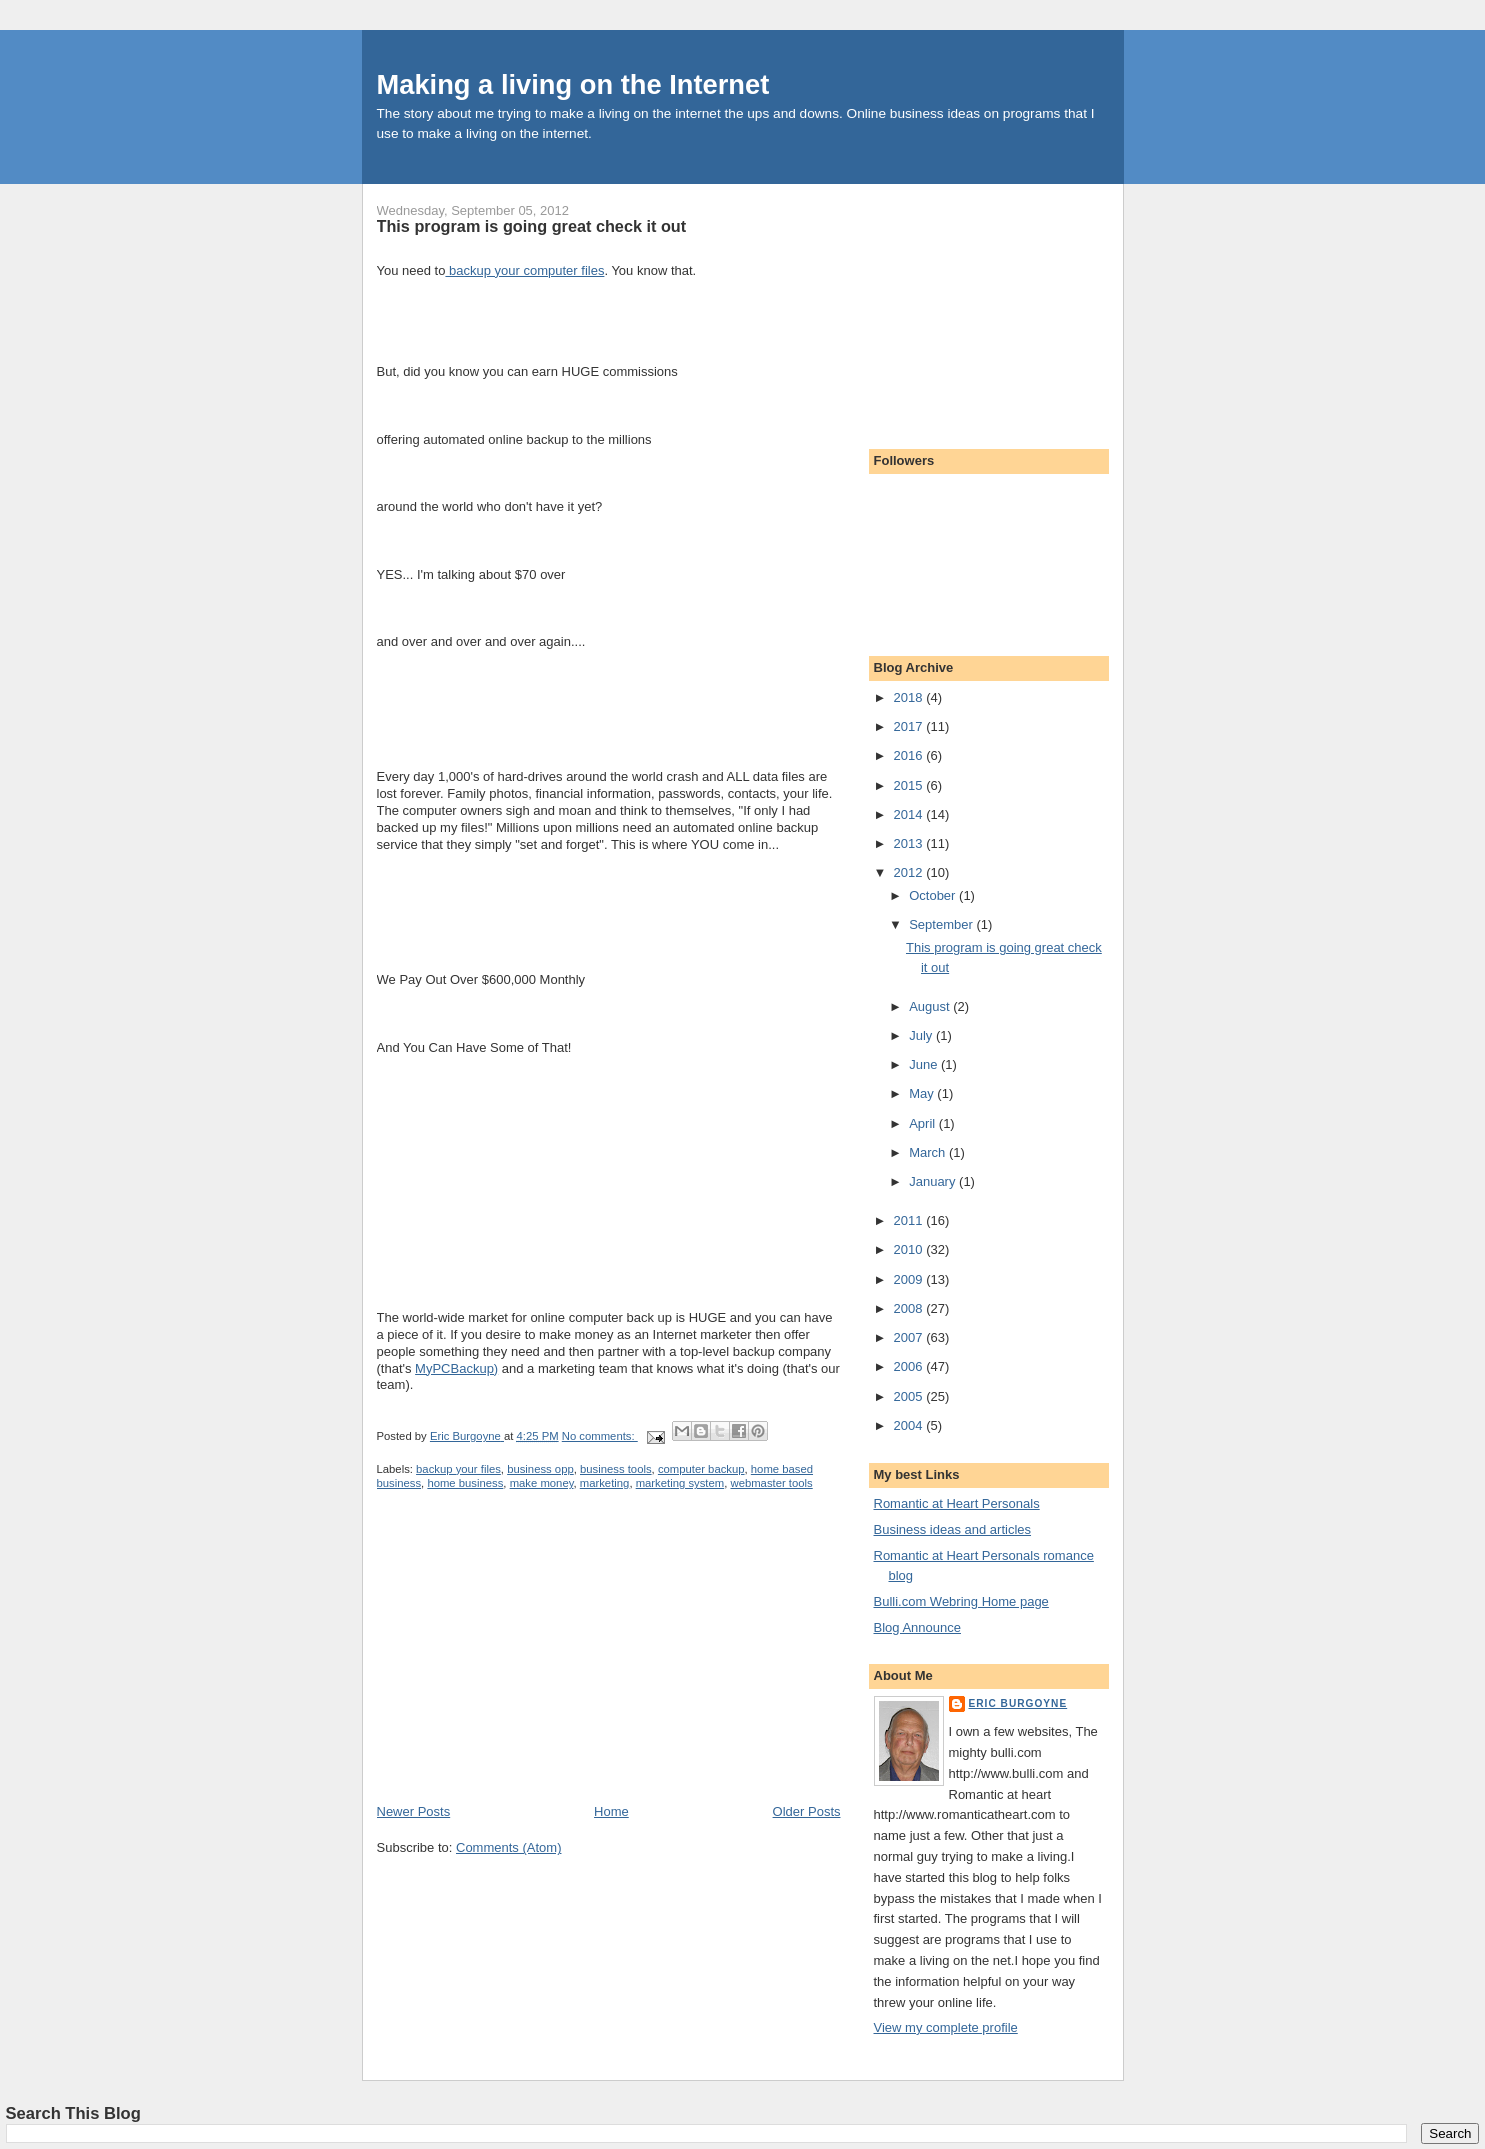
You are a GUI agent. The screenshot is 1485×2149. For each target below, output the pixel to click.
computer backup (701, 1469)
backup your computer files (524, 270)
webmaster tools (771, 1483)
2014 (910, 814)
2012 (910, 872)
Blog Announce (917, 1627)
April (924, 1123)
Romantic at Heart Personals (957, 1503)
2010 (910, 1249)
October (934, 895)
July (922, 1035)
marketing (605, 1483)
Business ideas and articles (953, 1529)
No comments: (600, 1436)
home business (465, 1483)
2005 (910, 1396)
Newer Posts (414, 1811)
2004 (910, 1425)
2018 (910, 697)
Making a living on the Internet (573, 84)
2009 (910, 1279)
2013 (910, 843)
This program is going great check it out (532, 226)
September (942, 924)
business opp (540, 1469)
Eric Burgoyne (1018, 1703)
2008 (910, 1308)
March (929, 1152)
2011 (910, 1220)
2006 (910, 1366)
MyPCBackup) (456, 1368)
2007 (910, 1337)
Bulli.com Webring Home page (961, 1601)
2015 (910, 785)
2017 (910, 726)
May (923, 1093)
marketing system (680, 1483)
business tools (616, 1469)
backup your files (458, 1469)
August (931, 1006)
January (934, 1181)
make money (542, 1483)
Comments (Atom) (508, 1847)
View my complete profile (946, 2027)
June (925, 1064)
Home (611, 1811)
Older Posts (807, 1811)
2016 (910, 755)
